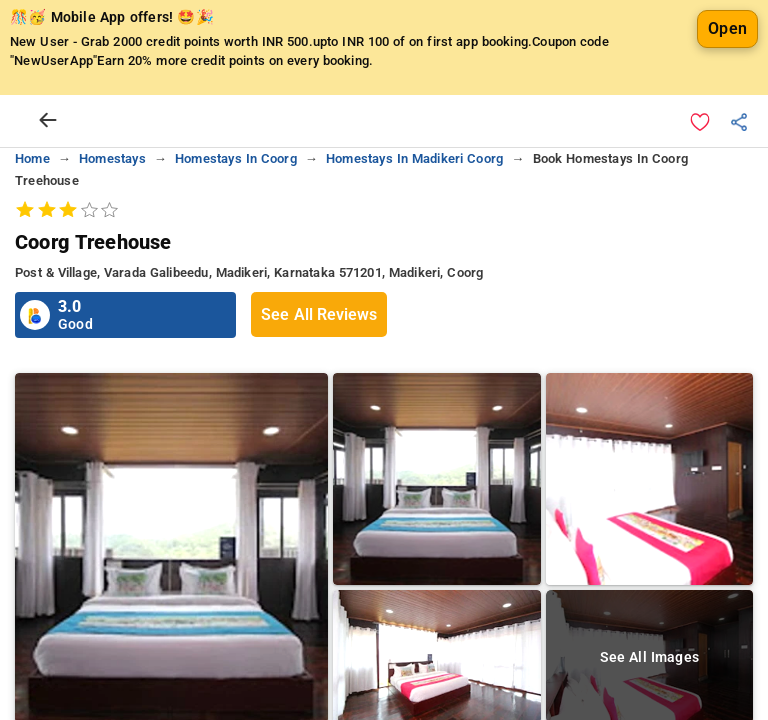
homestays (112, 158)
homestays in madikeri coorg (414, 158)
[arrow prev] (48, 121)
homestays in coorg (236, 158)
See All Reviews (319, 314)
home (32, 158)
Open (727, 28)
